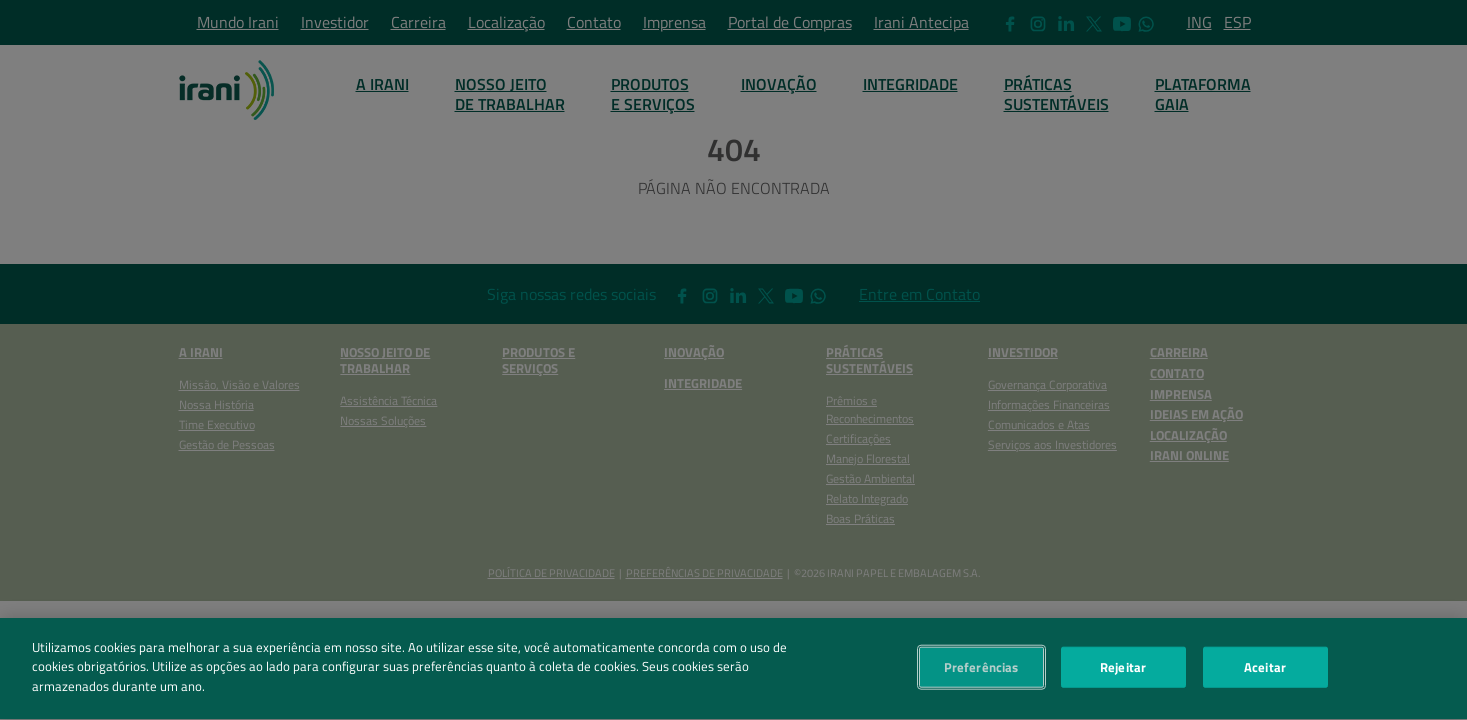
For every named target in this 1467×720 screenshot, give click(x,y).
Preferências (981, 671)
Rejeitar (1123, 671)
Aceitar (1265, 671)
